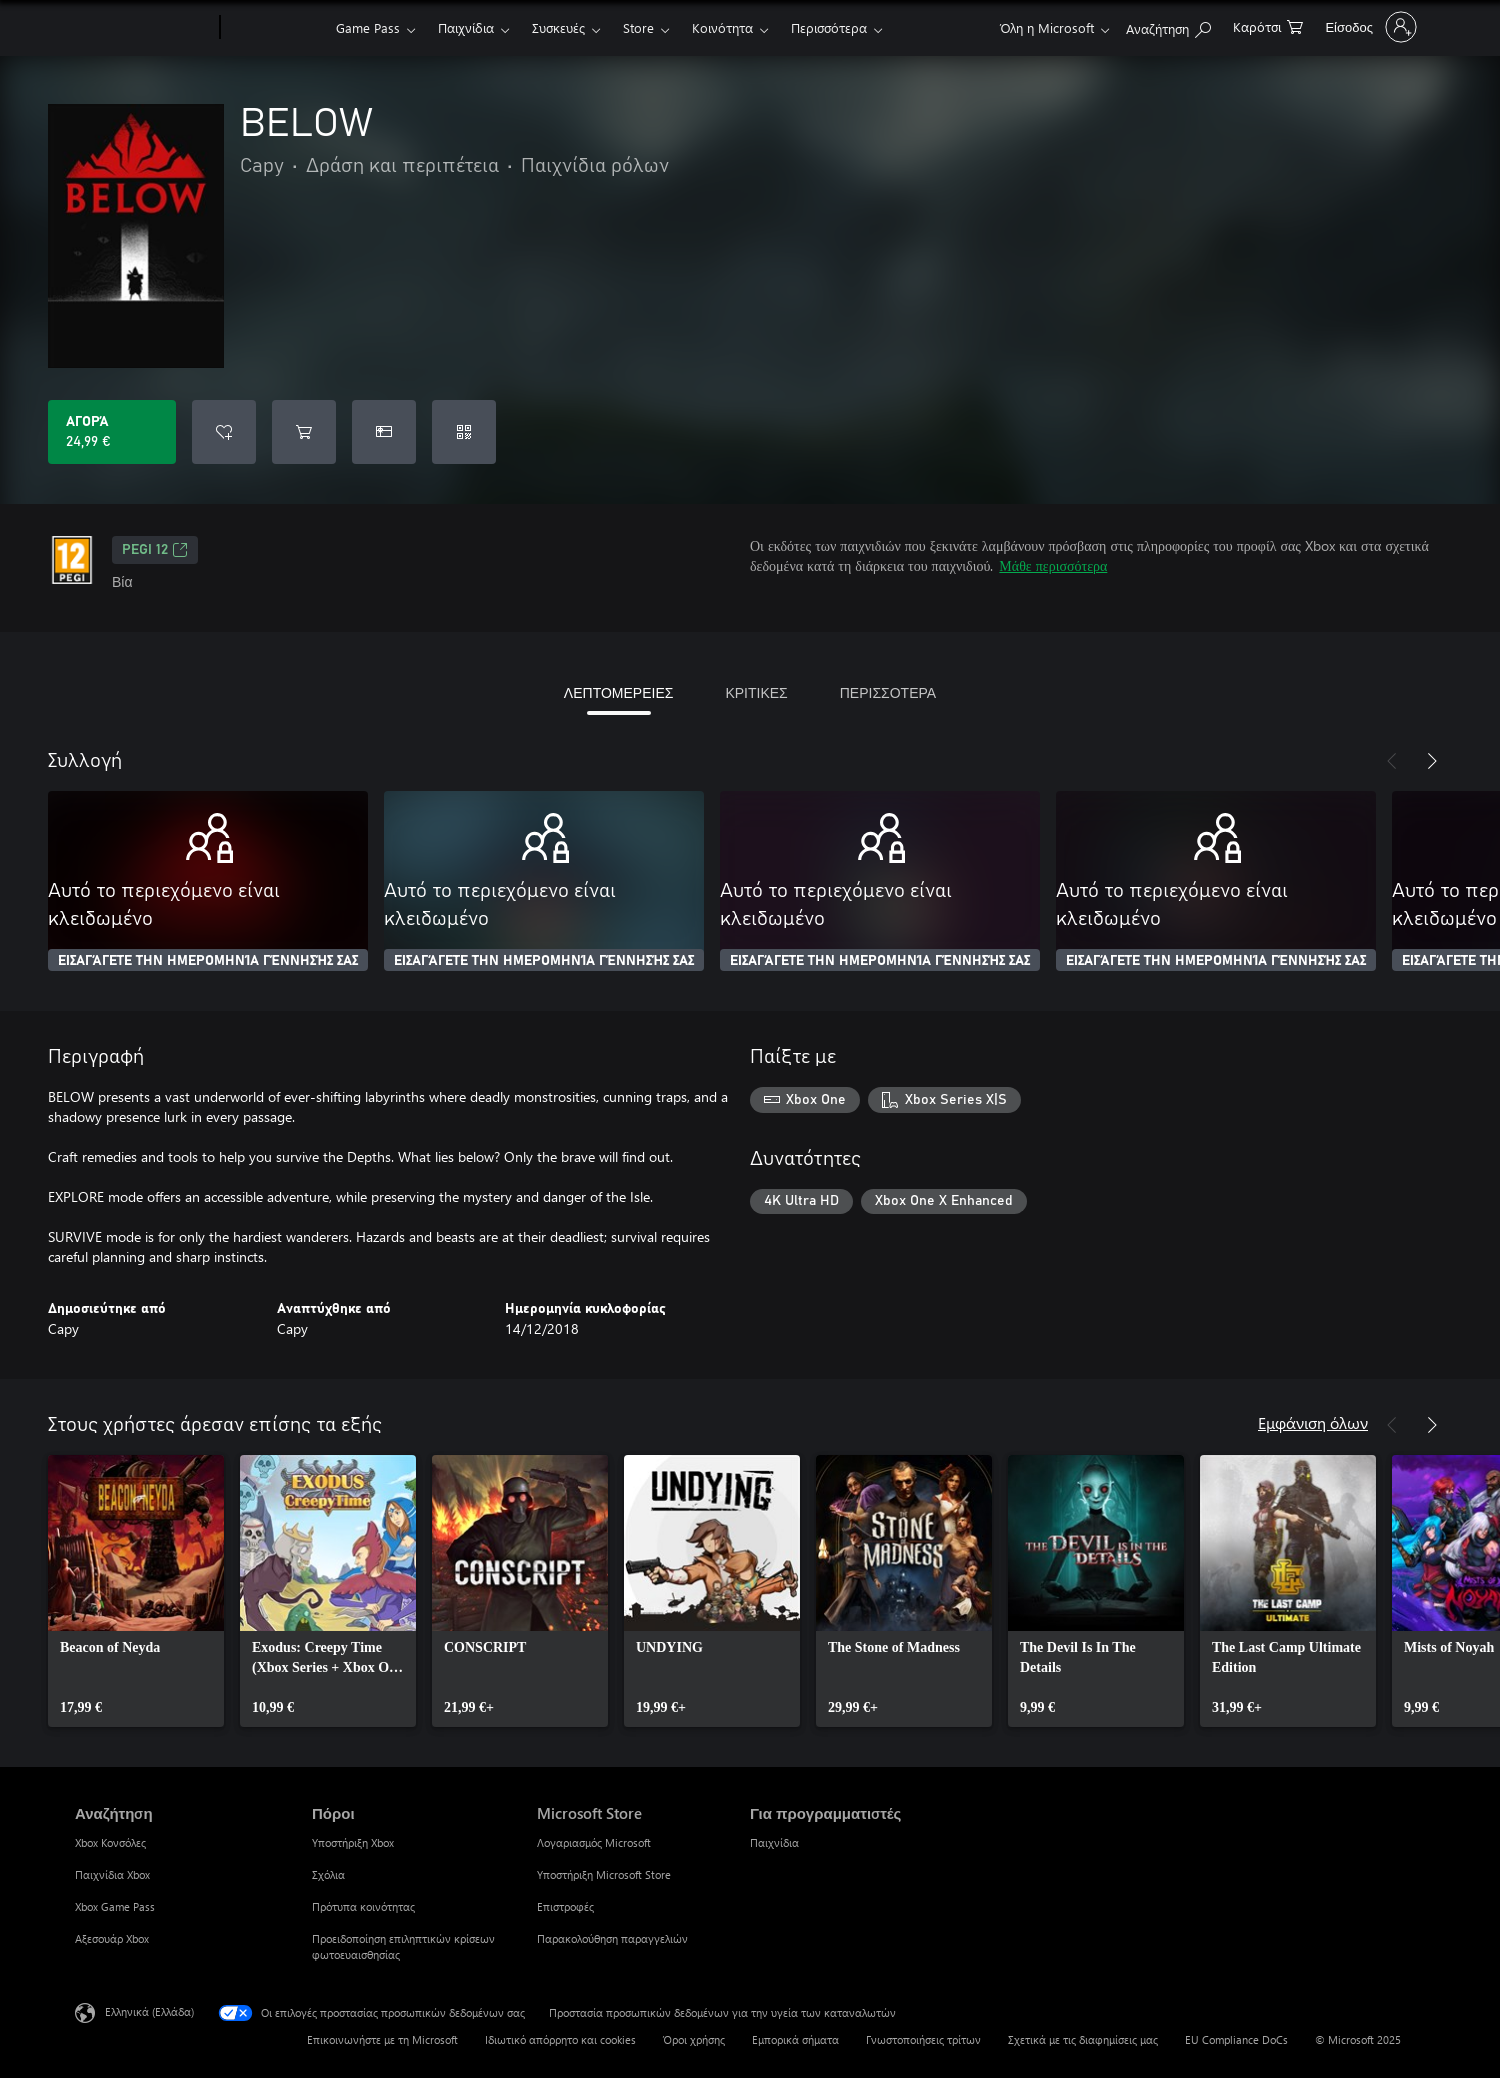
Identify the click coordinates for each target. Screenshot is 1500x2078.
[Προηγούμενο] (1392, 761)
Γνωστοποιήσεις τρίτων (923, 2039)
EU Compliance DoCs (1236, 2039)
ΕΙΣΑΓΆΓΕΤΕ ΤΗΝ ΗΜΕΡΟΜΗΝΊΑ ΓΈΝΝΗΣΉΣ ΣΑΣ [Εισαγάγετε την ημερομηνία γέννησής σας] (208, 961)
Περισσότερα (829, 27)
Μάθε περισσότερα (1053, 565)
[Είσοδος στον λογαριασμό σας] (1369, 27)
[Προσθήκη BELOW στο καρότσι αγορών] (304, 432)
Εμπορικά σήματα (795, 2039)
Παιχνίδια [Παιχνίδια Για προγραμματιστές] (774, 1842)
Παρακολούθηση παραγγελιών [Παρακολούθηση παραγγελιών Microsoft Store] (612, 1938)
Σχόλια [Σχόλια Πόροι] (328, 1874)
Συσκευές (558, 27)
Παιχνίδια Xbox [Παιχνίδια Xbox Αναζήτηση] (112, 1874)
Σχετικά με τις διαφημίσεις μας (1083, 2039)
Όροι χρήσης (694, 2039)
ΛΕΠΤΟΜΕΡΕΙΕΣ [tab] (619, 692)
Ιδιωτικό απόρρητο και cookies (560, 2039)
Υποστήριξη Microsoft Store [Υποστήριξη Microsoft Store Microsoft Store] (604, 1874)
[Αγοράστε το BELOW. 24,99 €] (112, 432)
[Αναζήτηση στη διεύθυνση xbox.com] (1168, 25)
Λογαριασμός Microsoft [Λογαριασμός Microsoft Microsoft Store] (594, 1842)
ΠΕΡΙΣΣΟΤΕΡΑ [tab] (888, 692)
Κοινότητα (722, 27)
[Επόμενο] (1432, 761)
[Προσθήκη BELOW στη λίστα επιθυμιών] (224, 432)
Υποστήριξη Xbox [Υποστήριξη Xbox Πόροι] (353, 1842)
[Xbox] (275, 28)
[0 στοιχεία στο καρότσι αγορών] (1268, 25)
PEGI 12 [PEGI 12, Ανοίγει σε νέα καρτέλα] (155, 550)
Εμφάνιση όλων (1313, 1422)
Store (638, 27)
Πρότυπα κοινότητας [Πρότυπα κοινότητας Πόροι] (363, 1906)
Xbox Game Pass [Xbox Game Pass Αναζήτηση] (115, 1906)
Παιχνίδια (466, 27)
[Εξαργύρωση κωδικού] (464, 432)
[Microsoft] (143, 28)
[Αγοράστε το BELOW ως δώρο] (384, 432)
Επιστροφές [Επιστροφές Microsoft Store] (565, 1906)
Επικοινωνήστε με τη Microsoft (382, 2039)
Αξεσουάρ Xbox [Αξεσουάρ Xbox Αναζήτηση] (112, 1938)
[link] (136, 1591)
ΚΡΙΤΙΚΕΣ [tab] (756, 692)
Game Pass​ (368, 27)
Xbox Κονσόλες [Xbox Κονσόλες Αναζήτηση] (110, 1842)
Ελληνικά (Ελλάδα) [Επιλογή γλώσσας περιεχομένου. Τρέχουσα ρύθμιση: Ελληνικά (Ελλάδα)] (149, 2011)
